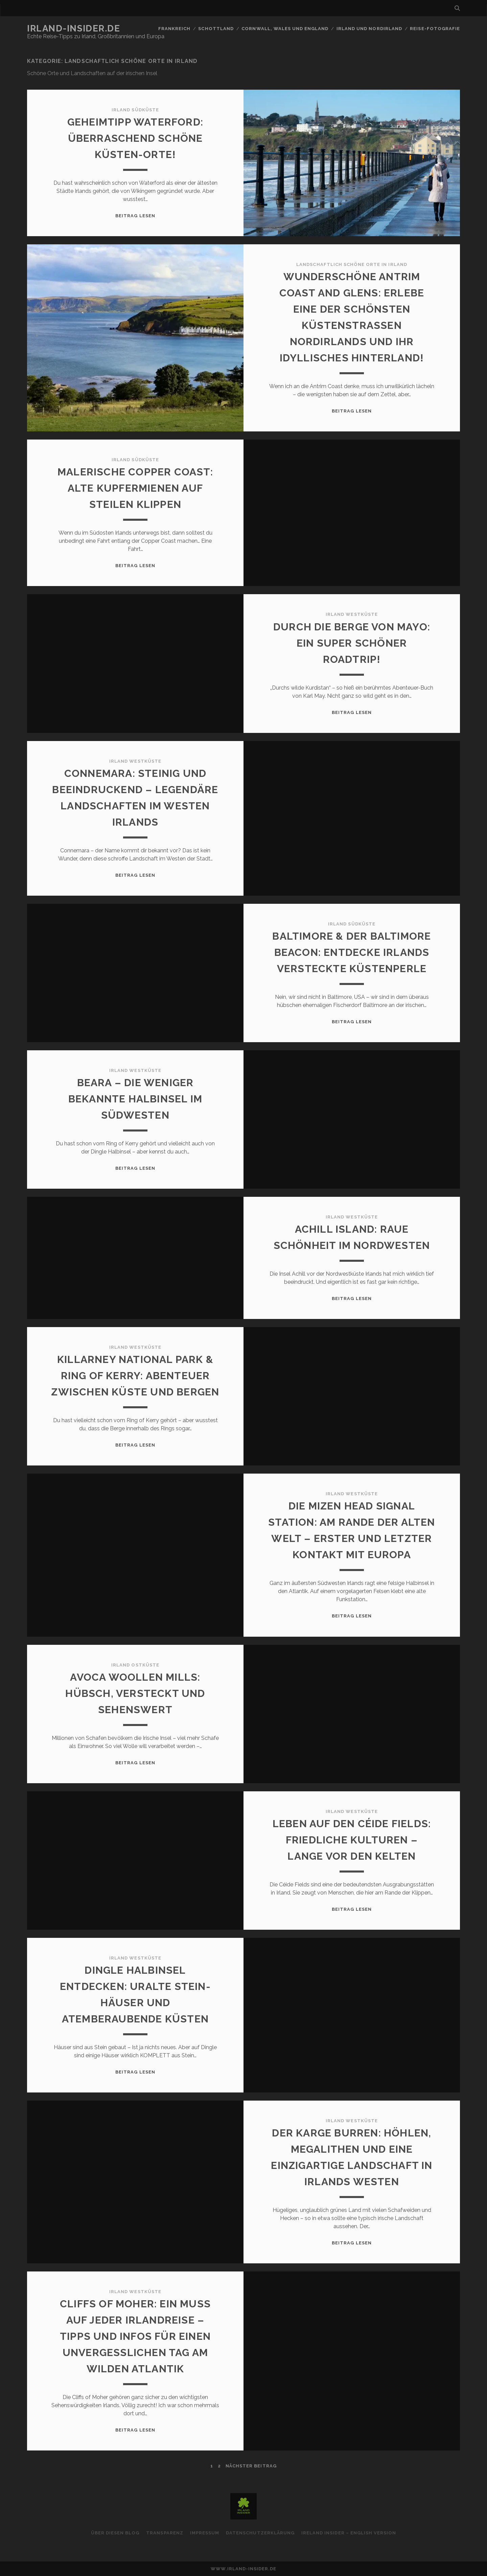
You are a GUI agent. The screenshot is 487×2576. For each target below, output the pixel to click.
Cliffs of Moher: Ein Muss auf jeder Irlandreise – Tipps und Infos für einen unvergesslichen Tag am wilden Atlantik (135, 2336)
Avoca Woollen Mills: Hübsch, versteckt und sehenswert (135, 1693)
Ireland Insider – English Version (348, 2532)
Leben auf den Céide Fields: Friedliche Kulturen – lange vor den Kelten (352, 1840)
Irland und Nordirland (369, 28)
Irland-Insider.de (73, 28)
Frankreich (174, 28)
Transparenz (164, 2532)
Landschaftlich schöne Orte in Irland (351, 264)
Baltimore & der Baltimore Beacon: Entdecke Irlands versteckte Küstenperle (351, 952)
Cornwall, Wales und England (284, 28)
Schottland (215, 28)
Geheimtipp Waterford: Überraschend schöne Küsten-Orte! (135, 138)
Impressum (204, 2532)
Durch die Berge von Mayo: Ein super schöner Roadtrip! (351, 643)
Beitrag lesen (135, 215)
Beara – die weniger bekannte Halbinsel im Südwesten (135, 1099)
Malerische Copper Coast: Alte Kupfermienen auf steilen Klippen (135, 488)
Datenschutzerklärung (260, 2532)
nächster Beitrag (251, 2465)
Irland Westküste (352, 614)
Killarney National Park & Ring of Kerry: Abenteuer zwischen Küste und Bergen (135, 1375)
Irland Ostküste (135, 1664)
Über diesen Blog (115, 2532)
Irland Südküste (135, 109)
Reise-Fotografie (435, 28)
